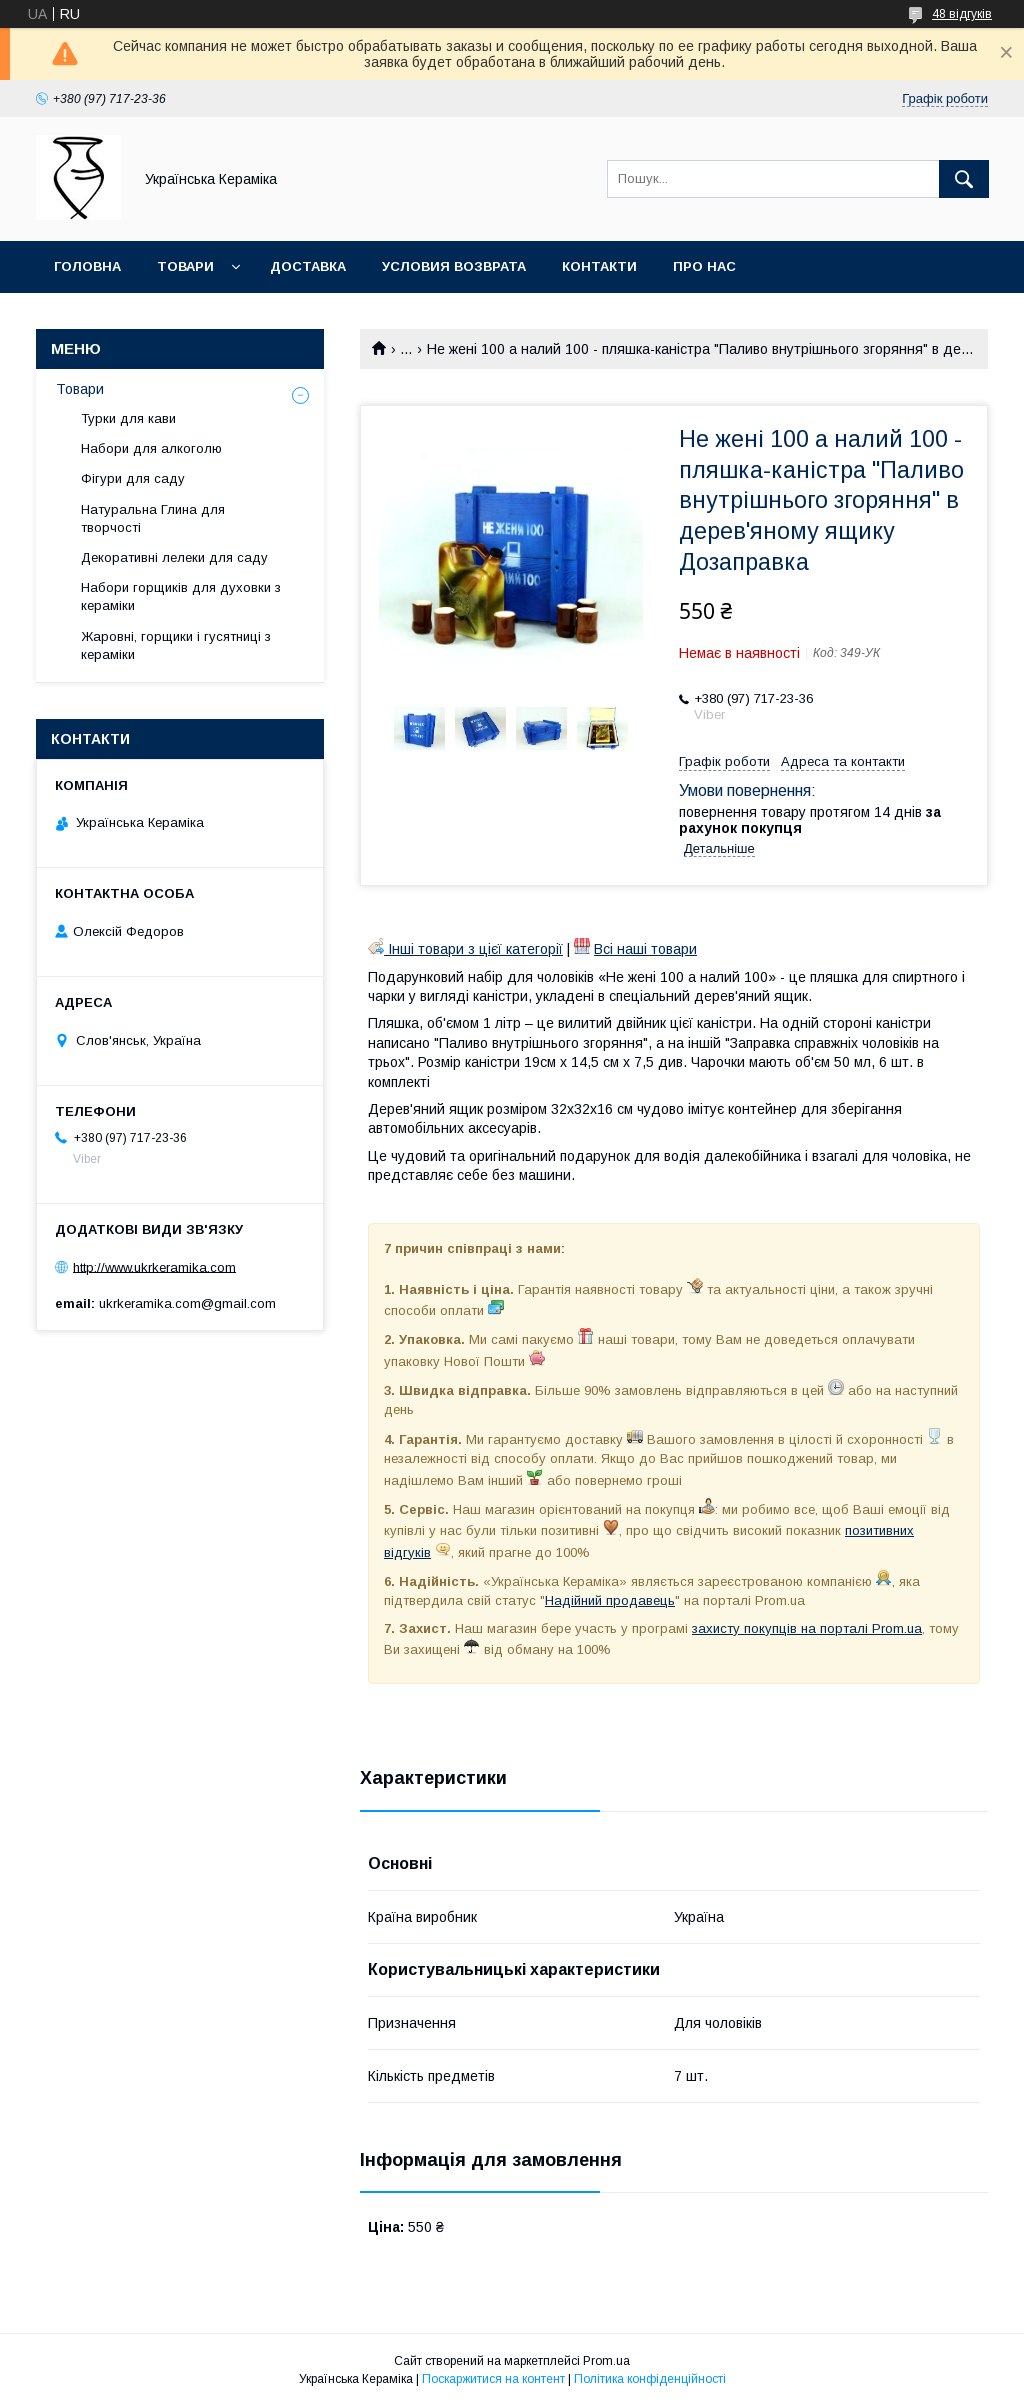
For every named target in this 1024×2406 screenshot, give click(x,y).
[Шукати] (964, 179)
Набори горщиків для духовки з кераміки (181, 596)
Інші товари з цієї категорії (465, 949)
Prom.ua (606, 2361)
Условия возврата (454, 266)
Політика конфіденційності (650, 2379)
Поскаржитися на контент (493, 2379)
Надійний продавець (610, 1600)
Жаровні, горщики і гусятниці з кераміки (176, 645)
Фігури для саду (133, 478)
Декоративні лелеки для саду (174, 557)
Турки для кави (128, 418)
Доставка (308, 266)
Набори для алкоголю (151, 448)
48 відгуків (962, 14)
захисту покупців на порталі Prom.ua (807, 1628)
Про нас (704, 266)
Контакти (599, 266)
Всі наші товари (645, 949)
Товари (185, 266)
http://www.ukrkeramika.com (154, 1266)
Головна (87, 266)
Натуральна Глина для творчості (153, 518)
